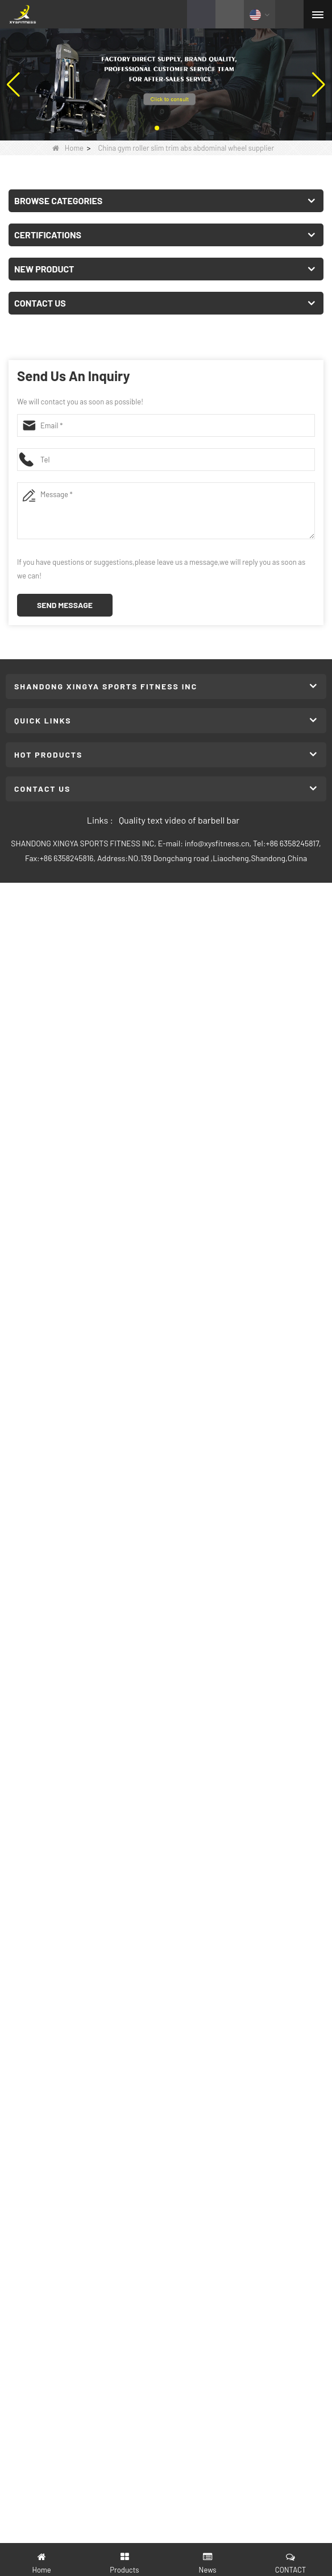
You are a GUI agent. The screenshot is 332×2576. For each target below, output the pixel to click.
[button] (157, 128)
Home (68, 147)
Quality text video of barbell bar (179, 819)
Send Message (65, 605)
